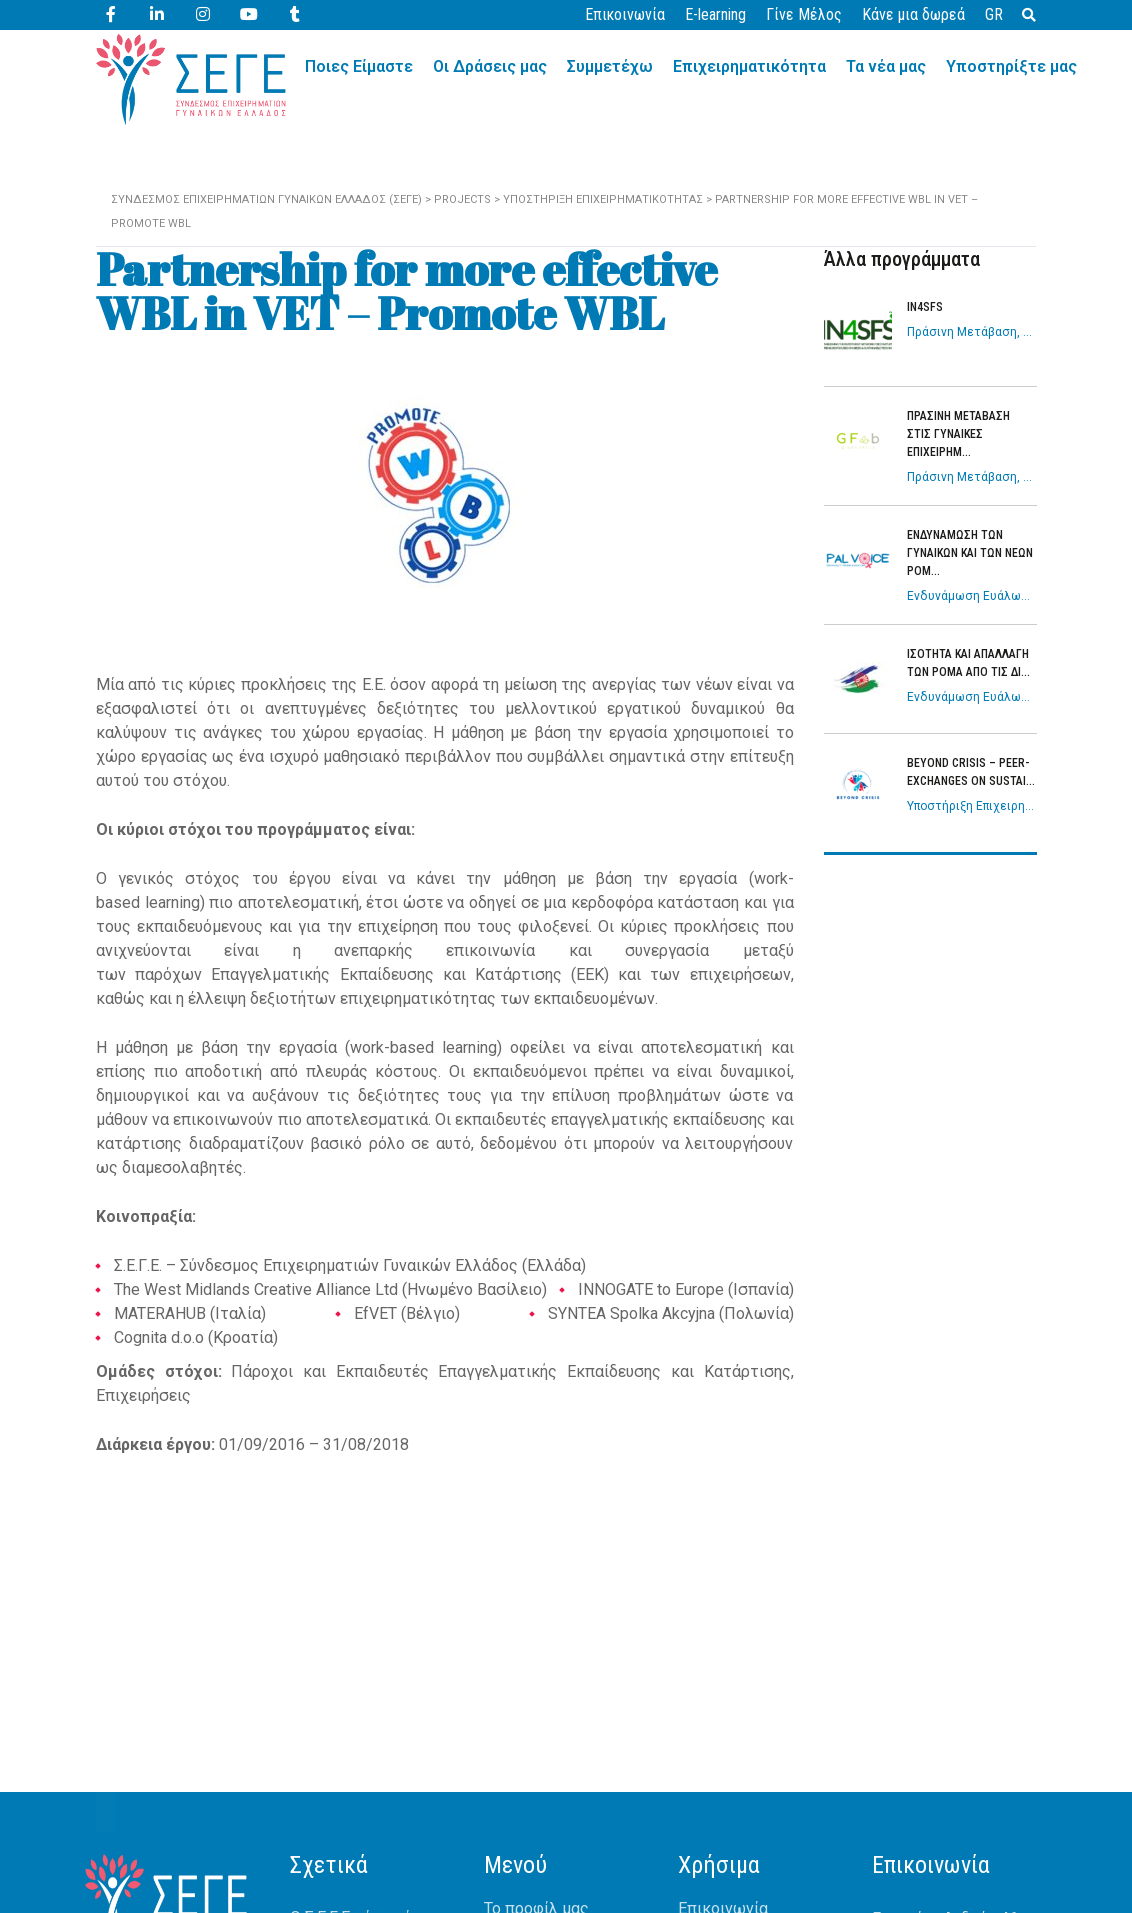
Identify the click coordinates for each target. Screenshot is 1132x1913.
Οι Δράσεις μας (490, 66)
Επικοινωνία (625, 14)
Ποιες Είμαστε (359, 66)
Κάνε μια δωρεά (913, 14)
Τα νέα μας (886, 66)
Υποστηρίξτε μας (1011, 66)
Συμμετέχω (610, 66)
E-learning (715, 14)
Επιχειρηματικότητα (749, 66)
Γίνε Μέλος (804, 14)
